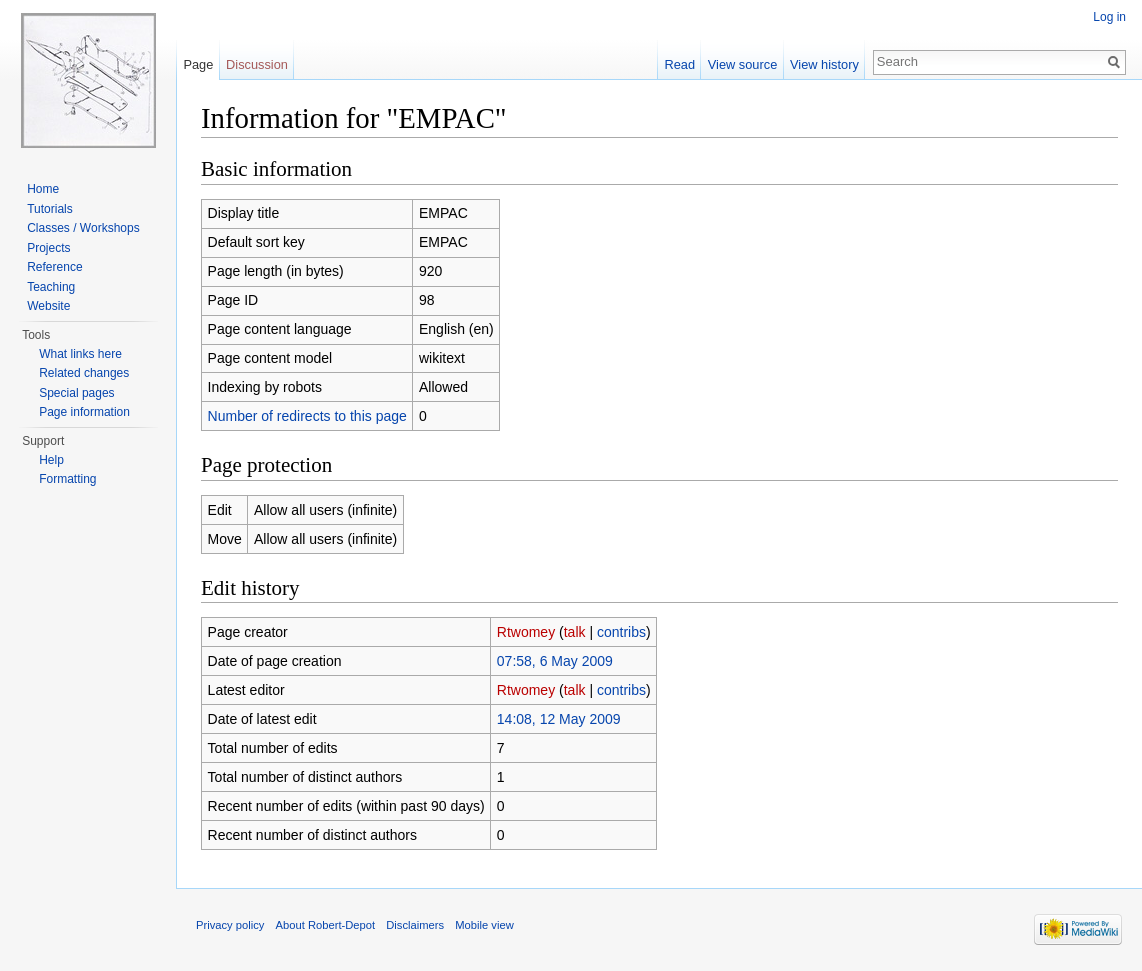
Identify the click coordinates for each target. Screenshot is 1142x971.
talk (575, 632)
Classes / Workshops (83, 228)
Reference (54, 267)
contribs (621, 632)
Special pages (76, 393)
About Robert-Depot (326, 925)
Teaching (51, 287)
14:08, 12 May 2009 (559, 719)
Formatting (67, 479)
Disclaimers (415, 925)
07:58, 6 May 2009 (555, 661)
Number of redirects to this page (307, 416)
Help (51, 460)
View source (742, 64)
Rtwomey (526, 632)
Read (679, 64)
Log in (1109, 17)
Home (43, 189)
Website (48, 306)
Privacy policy (230, 925)
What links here (80, 354)
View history (824, 64)
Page (198, 64)
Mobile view (484, 925)
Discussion (257, 64)
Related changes (84, 373)
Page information (84, 412)
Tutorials (50, 209)
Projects (48, 248)
